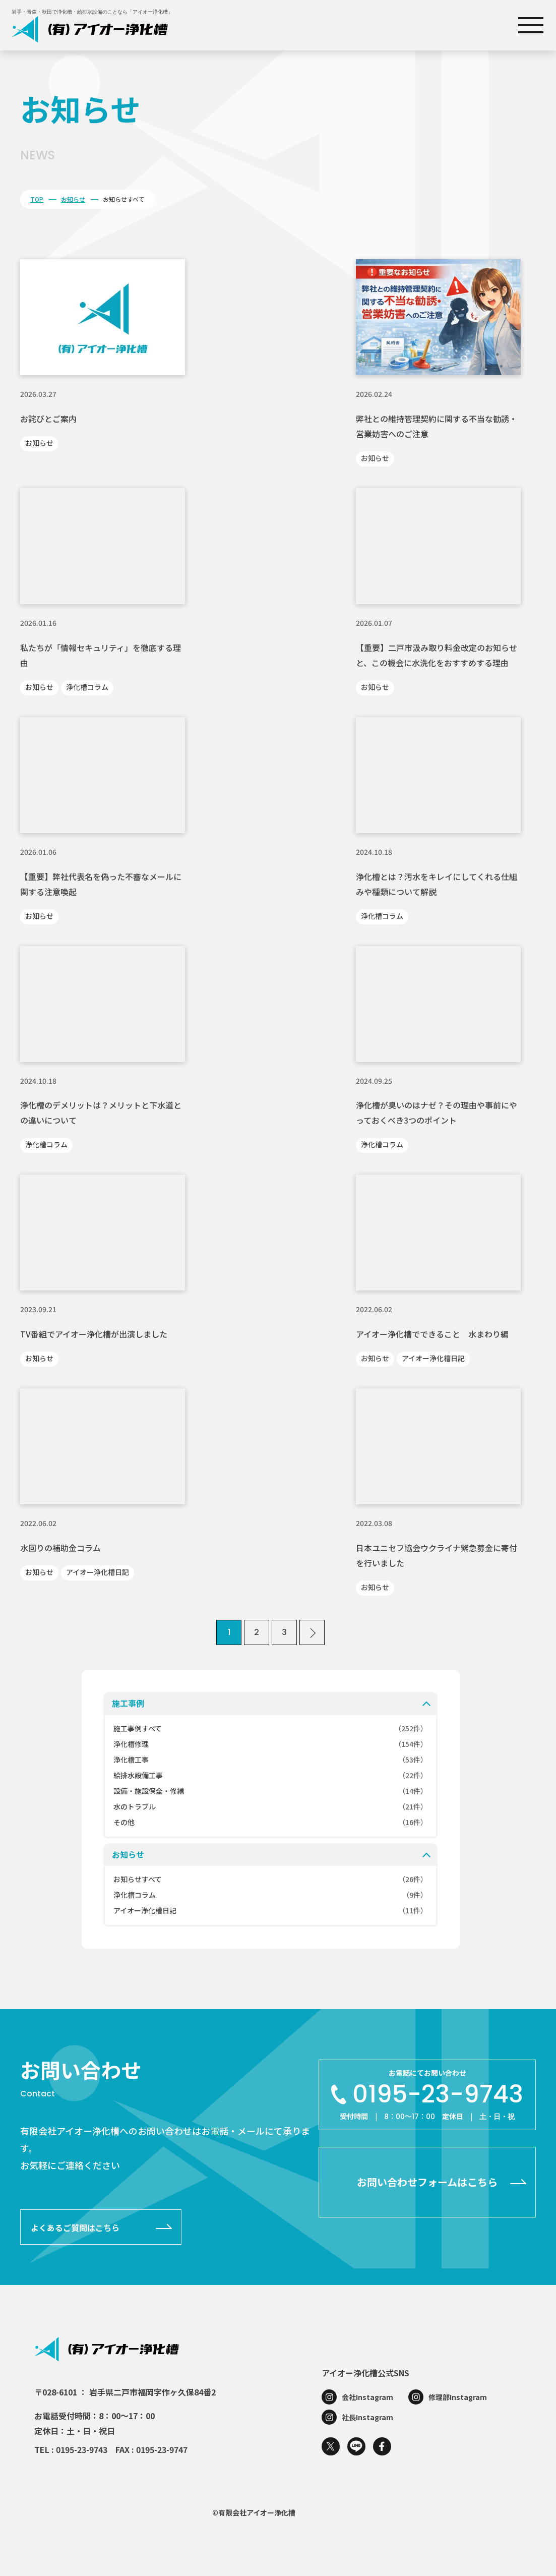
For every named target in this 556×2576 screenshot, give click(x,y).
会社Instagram (367, 2397)
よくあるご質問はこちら (75, 2227)
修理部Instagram (457, 2397)
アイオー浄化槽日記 (433, 1358)
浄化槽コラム (87, 687)
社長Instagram (367, 2417)
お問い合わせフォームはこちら (427, 2182)
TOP (36, 199)
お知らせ (73, 199)
